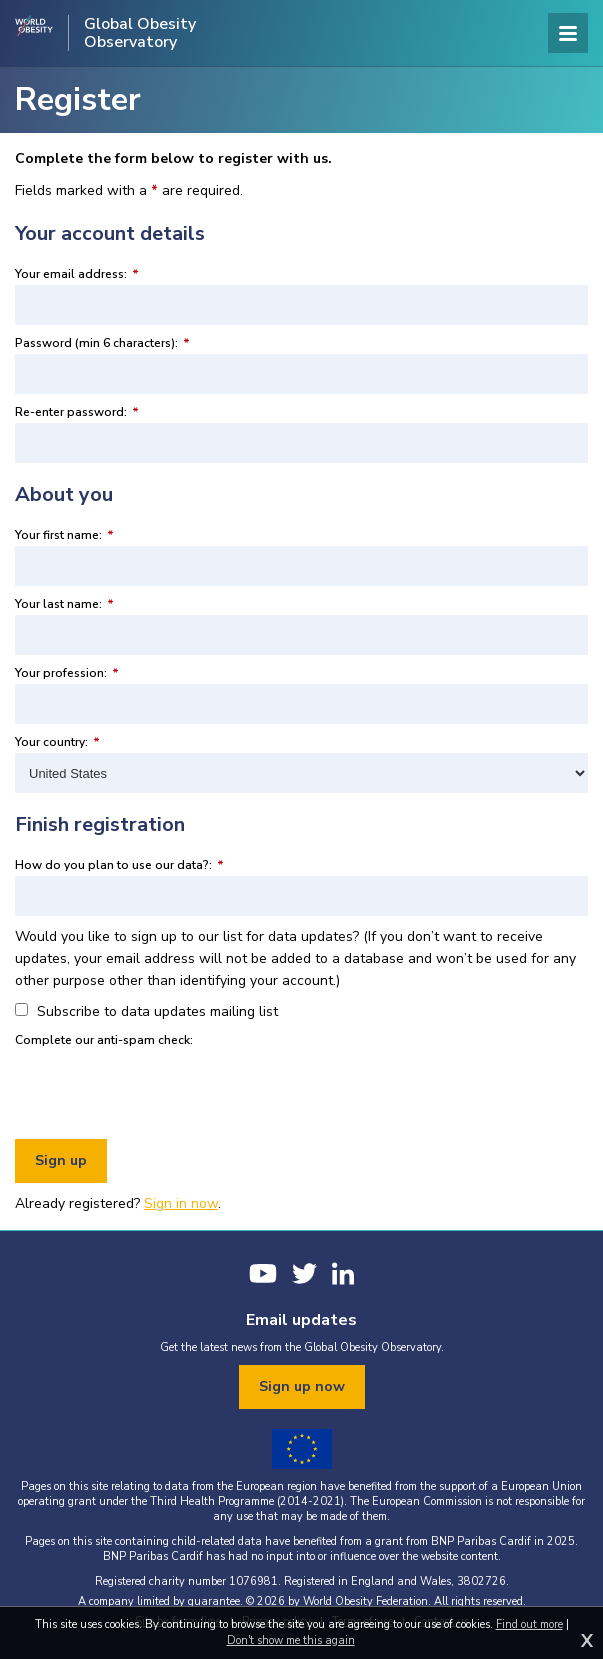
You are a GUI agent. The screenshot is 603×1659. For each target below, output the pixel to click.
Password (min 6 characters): (102, 343)
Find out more (529, 1624)
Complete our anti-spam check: (104, 1040)
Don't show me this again (291, 1640)
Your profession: (67, 673)
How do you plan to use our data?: (119, 865)
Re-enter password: (77, 412)
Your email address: (77, 274)
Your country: (57, 742)
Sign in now (181, 1203)
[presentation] (167, 1090)
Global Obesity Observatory (140, 33)
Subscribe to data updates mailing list (146, 1011)
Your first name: (64, 535)
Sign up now (302, 1386)
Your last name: (64, 604)
